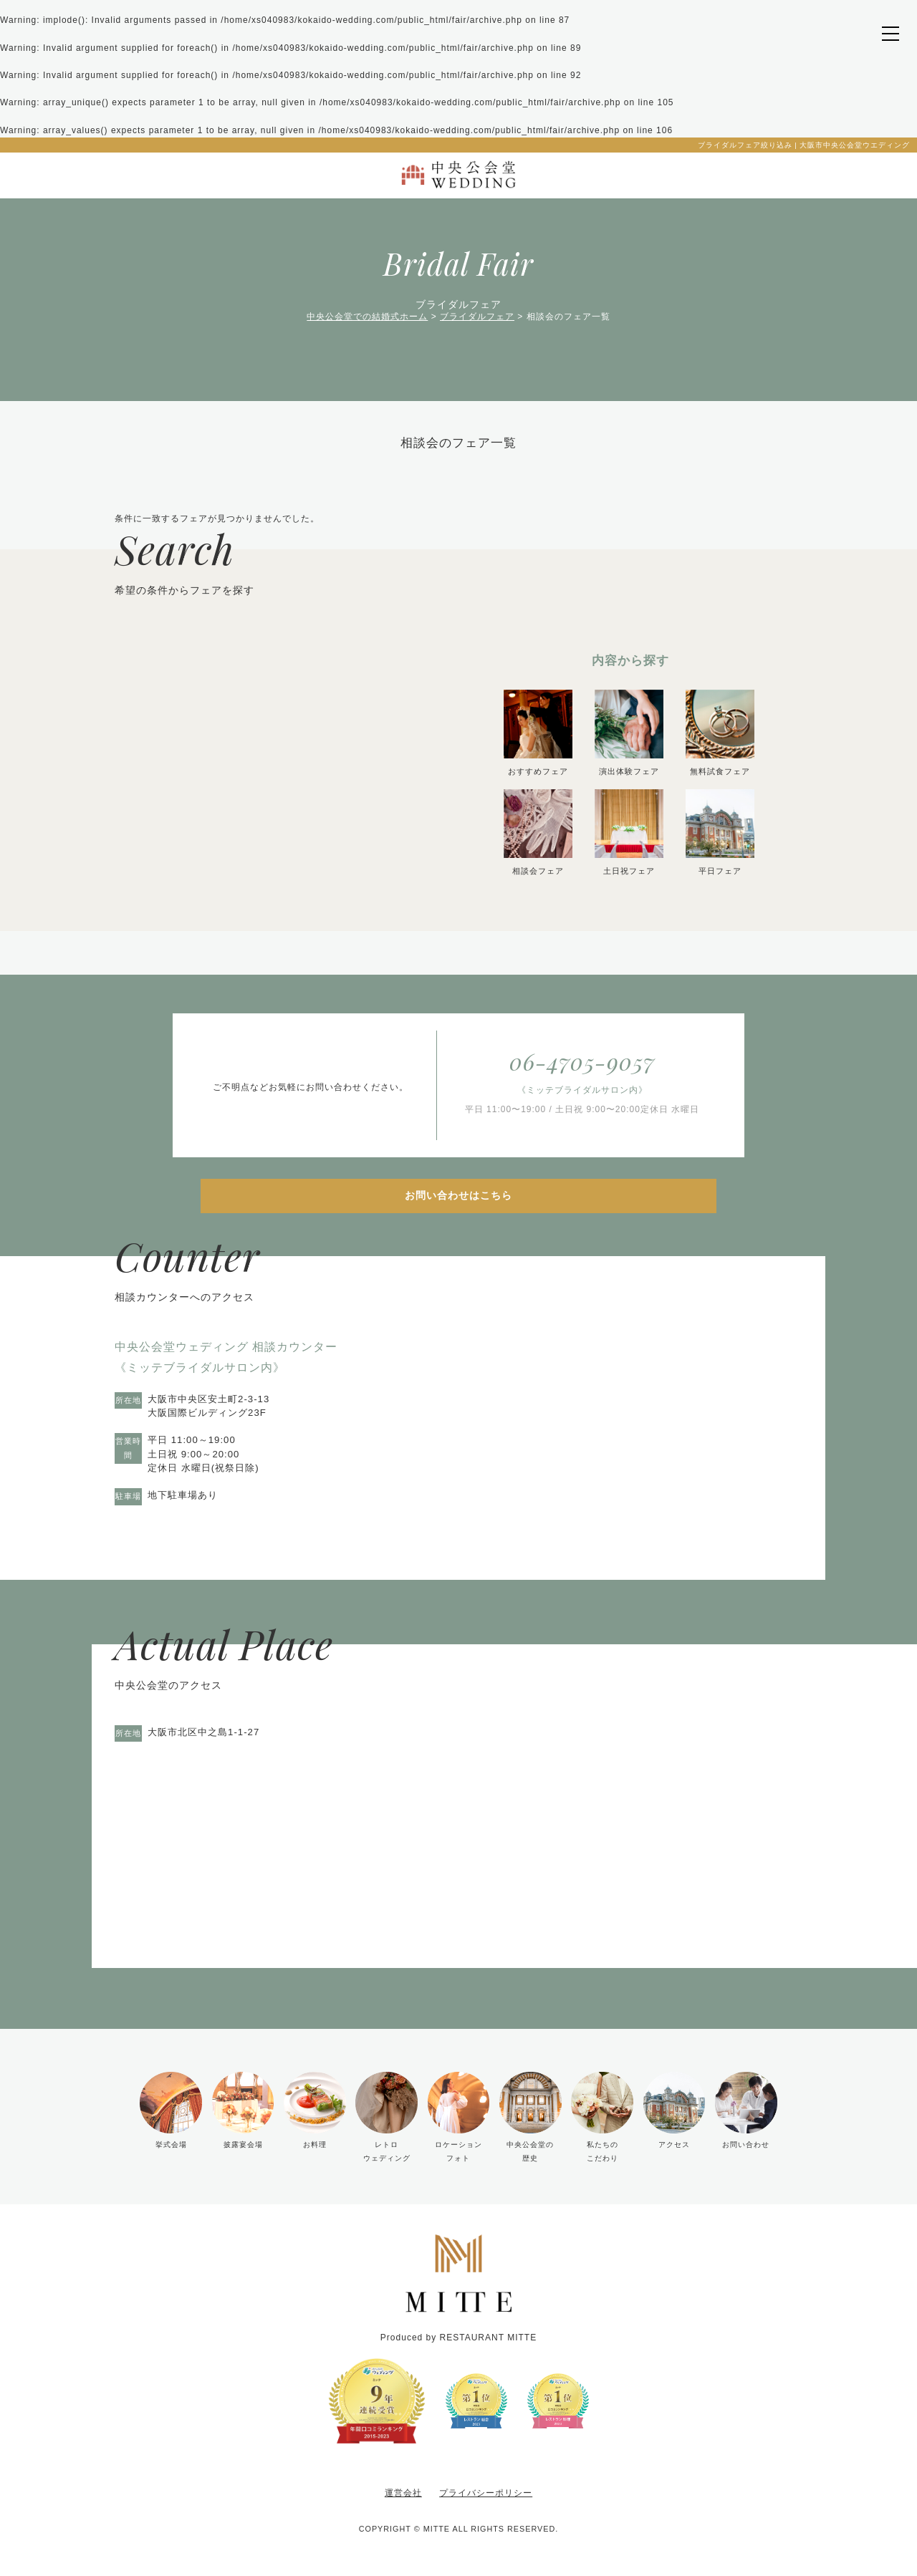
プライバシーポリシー (485, 2493)
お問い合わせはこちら (458, 1195)
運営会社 (403, 2493)
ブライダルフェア (477, 317)
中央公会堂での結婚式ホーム (367, 317)
